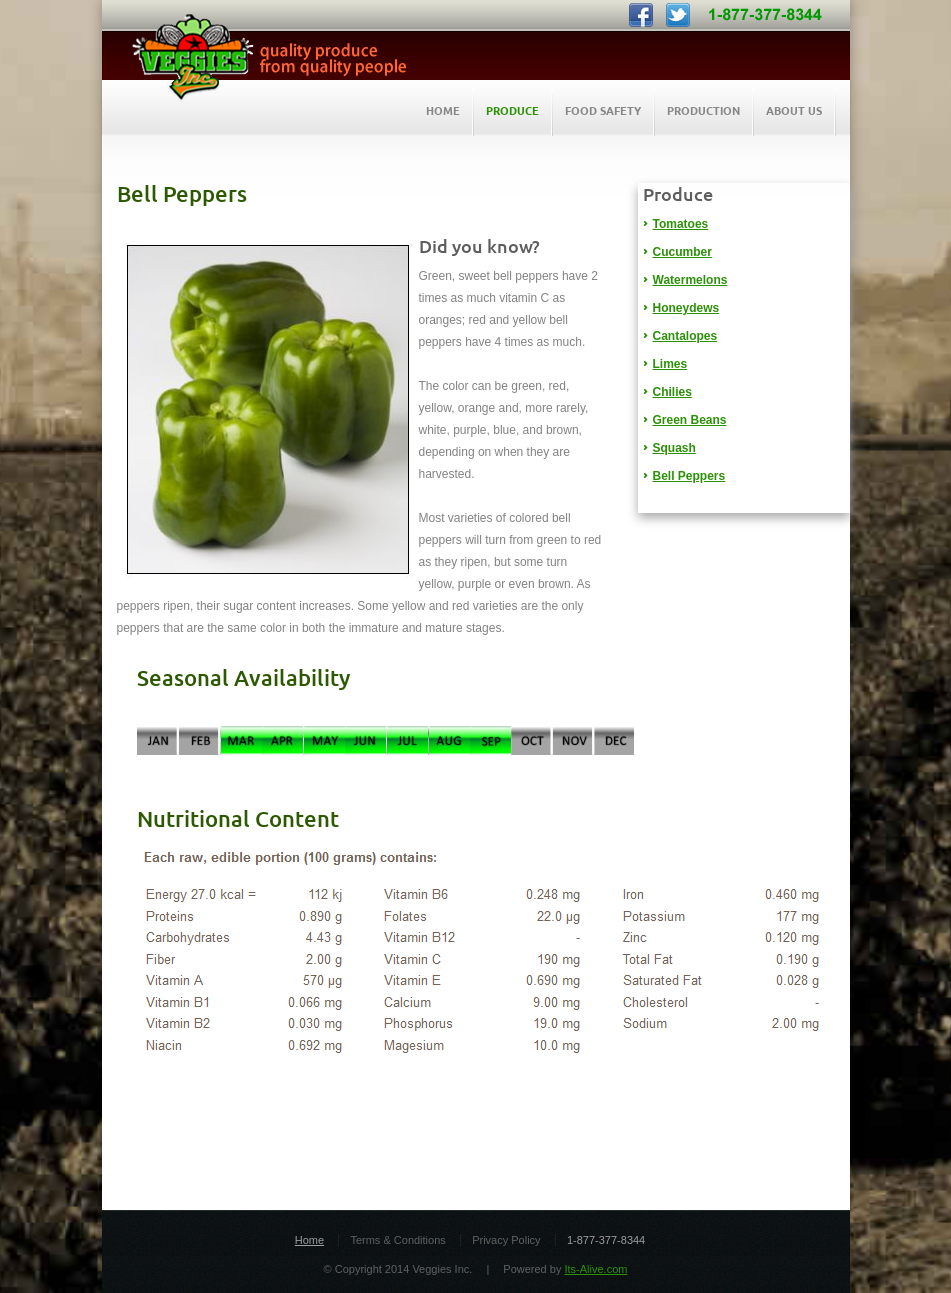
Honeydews (686, 308)
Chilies (672, 392)
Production (703, 110)
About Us (794, 110)
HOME (443, 110)
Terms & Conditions (397, 1240)
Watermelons (690, 280)
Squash (674, 448)
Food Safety (603, 110)
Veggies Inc (262, 57)
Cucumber (682, 252)
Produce (512, 110)
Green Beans (690, 420)
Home (309, 1240)
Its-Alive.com (595, 1269)
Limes (670, 364)
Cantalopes (685, 336)
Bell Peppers (689, 476)
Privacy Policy (506, 1240)
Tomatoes (681, 224)
